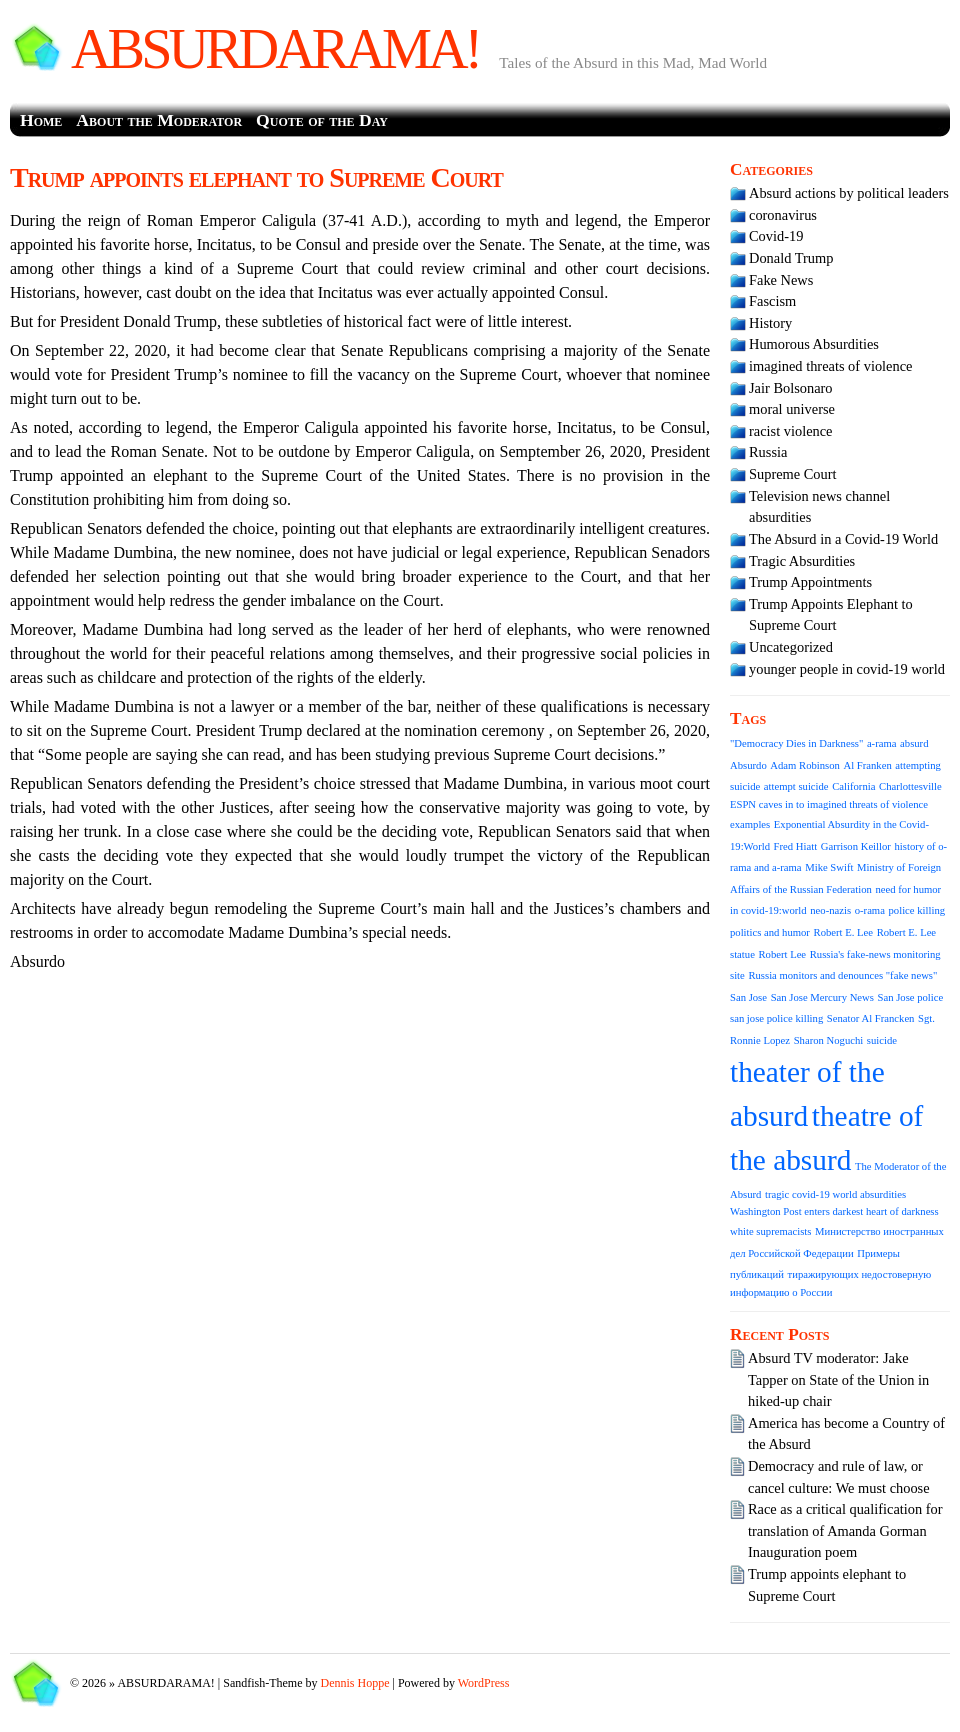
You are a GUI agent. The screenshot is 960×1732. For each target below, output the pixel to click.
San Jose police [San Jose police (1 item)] (911, 997)
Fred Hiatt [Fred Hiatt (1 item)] (796, 846)
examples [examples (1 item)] (750, 824)
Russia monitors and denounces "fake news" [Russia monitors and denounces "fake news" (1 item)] (842, 975)
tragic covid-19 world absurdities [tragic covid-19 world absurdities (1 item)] (835, 1194)
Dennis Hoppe (355, 1683)
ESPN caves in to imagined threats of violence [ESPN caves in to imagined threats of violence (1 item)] (829, 804)
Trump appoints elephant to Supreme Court (256, 177)
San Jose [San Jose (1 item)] (748, 997)
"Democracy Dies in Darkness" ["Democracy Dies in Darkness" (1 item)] (796, 743)
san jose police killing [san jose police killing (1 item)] (776, 1018)
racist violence (791, 431)
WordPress (484, 1683)
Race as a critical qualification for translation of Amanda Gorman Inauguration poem (845, 1530)
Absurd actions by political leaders (849, 193)
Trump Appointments (810, 582)
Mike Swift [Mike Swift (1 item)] (829, 867)
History (770, 323)
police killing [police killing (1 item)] (917, 910)
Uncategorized (791, 647)
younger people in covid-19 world (847, 669)
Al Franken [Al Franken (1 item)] (868, 765)
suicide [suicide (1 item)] (882, 1040)
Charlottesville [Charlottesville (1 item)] (910, 786)
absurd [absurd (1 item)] (914, 743)
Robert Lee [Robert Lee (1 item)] (782, 954)
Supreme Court (793, 474)
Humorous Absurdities (814, 344)
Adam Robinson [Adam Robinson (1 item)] (805, 765)
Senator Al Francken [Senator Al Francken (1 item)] (871, 1018)
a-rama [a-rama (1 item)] (882, 743)
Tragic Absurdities (802, 561)
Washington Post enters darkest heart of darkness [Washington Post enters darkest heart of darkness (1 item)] (834, 1211)
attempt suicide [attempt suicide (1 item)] (796, 786)
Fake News (781, 280)
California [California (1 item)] (853, 786)
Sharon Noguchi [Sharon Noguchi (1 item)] (829, 1040)
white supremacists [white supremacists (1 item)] (770, 1231)
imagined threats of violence (830, 366)
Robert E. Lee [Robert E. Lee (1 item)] (843, 932)
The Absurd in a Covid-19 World (843, 539)
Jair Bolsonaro (791, 388)
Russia (768, 452)
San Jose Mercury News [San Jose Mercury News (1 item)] (822, 997)
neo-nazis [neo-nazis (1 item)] (830, 910)
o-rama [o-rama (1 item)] (870, 910)
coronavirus (783, 215)
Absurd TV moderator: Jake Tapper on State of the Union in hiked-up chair (838, 1379)
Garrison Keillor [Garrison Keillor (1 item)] (856, 846)
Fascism (772, 301)
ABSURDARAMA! (275, 49)
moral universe (792, 409)
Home (41, 120)
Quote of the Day (322, 120)
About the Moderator (159, 120)
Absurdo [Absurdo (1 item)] (748, 765)
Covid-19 (776, 236)
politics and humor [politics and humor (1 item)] (770, 932)
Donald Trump (791, 258)
